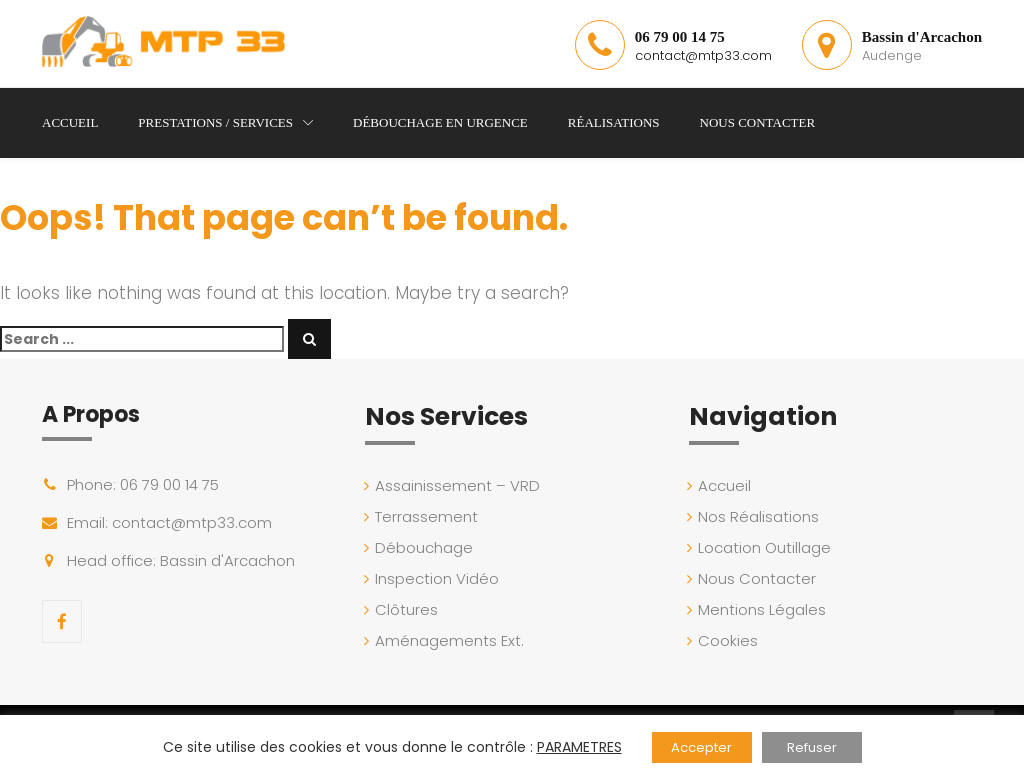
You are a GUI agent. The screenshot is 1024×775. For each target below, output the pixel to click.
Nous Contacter (758, 122)
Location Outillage (767, 547)
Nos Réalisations (761, 516)
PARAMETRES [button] (579, 747)
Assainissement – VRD (459, 485)
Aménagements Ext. (451, 640)
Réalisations (614, 122)
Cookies (731, 640)
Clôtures (408, 609)
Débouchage (426, 547)
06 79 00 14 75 (680, 37)
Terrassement (428, 516)
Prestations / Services (215, 122)
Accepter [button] (701, 747)
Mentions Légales (765, 609)
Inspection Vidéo (439, 578)
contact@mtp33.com (703, 55)
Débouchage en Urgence (440, 122)
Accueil (70, 122)
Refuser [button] (812, 747)
